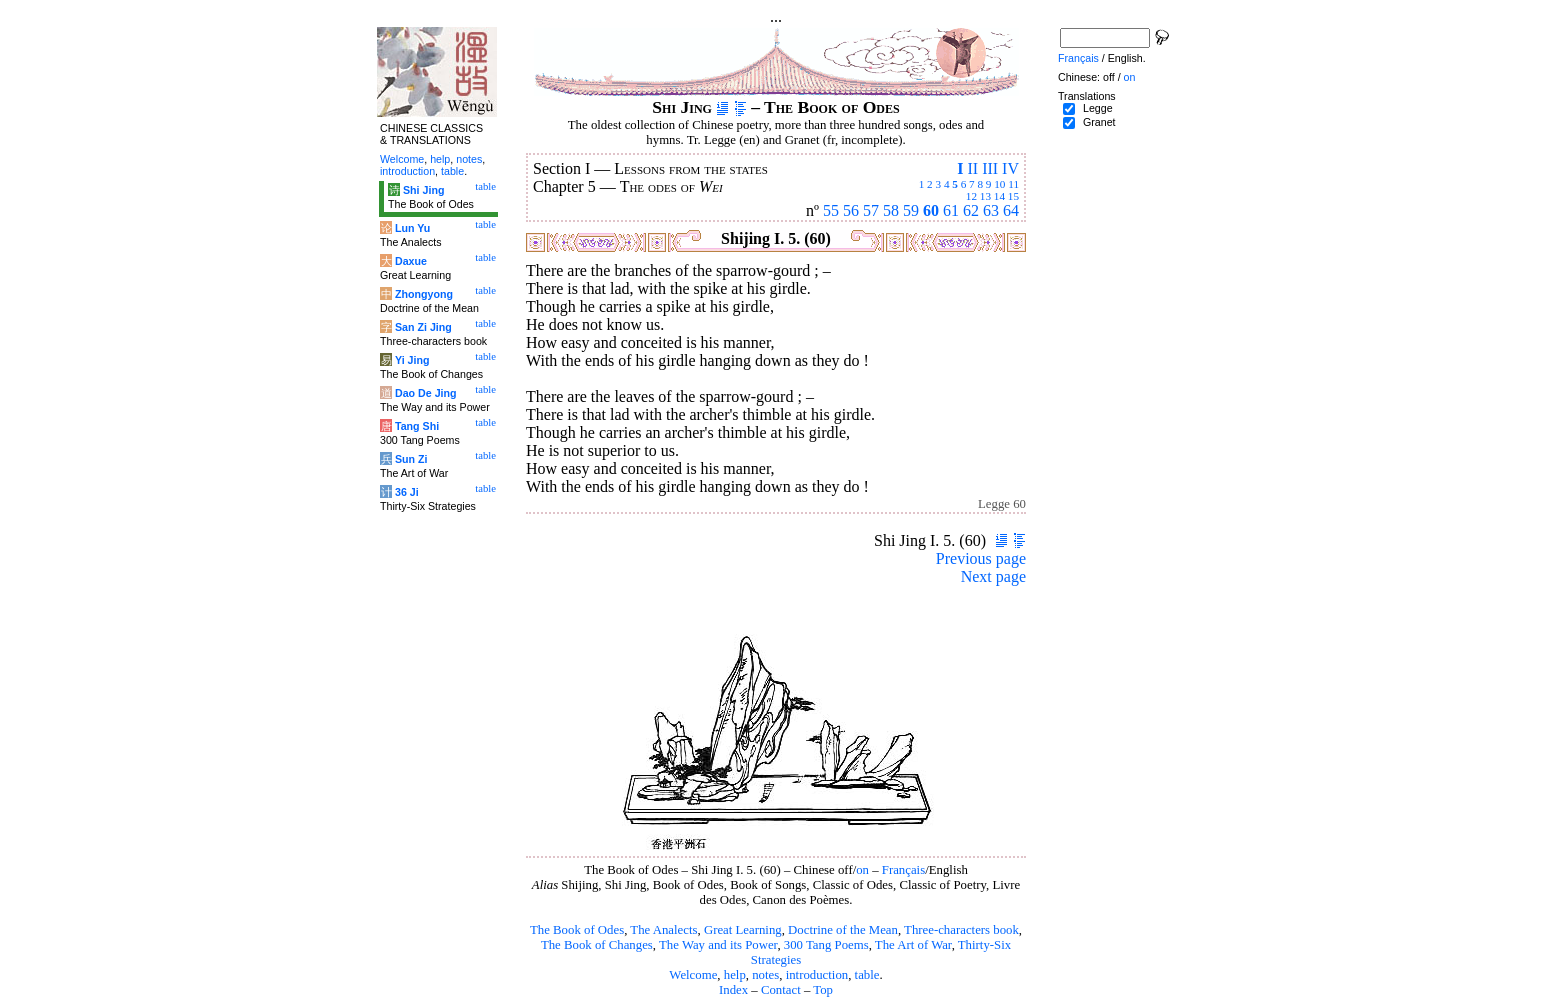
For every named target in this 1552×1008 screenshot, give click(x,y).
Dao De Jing (426, 393)
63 (991, 210)
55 (831, 210)
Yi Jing (412, 360)
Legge (1098, 108)
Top (823, 990)
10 (999, 184)
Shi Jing (423, 190)
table (867, 975)
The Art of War (913, 945)
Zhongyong (424, 294)
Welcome (693, 975)
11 (1013, 184)
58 (891, 210)
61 (951, 210)
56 (851, 210)
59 (911, 210)
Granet (1099, 122)
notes (765, 975)
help (735, 975)
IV (1010, 168)
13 (985, 196)
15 (1013, 196)
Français (903, 870)
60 (931, 210)
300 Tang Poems (826, 945)
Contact (781, 990)
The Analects (663, 930)
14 (999, 196)
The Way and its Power (718, 945)
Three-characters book (961, 930)
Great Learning (743, 930)
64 (1011, 210)
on (862, 870)
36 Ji (407, 492)
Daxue (411, 261)
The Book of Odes (577, 930)
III (990, 168)
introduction (817, 975)
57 (871, 210)
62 (971, 210)
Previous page (981, 558)
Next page (993, 576)
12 (971, 196)
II (972, 168)
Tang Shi (417, 426)
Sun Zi (411, 459)
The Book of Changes (597, 945)
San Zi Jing (423, 327)
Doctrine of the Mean (843, 930)
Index (733, 990)
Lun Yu (412, 228)
